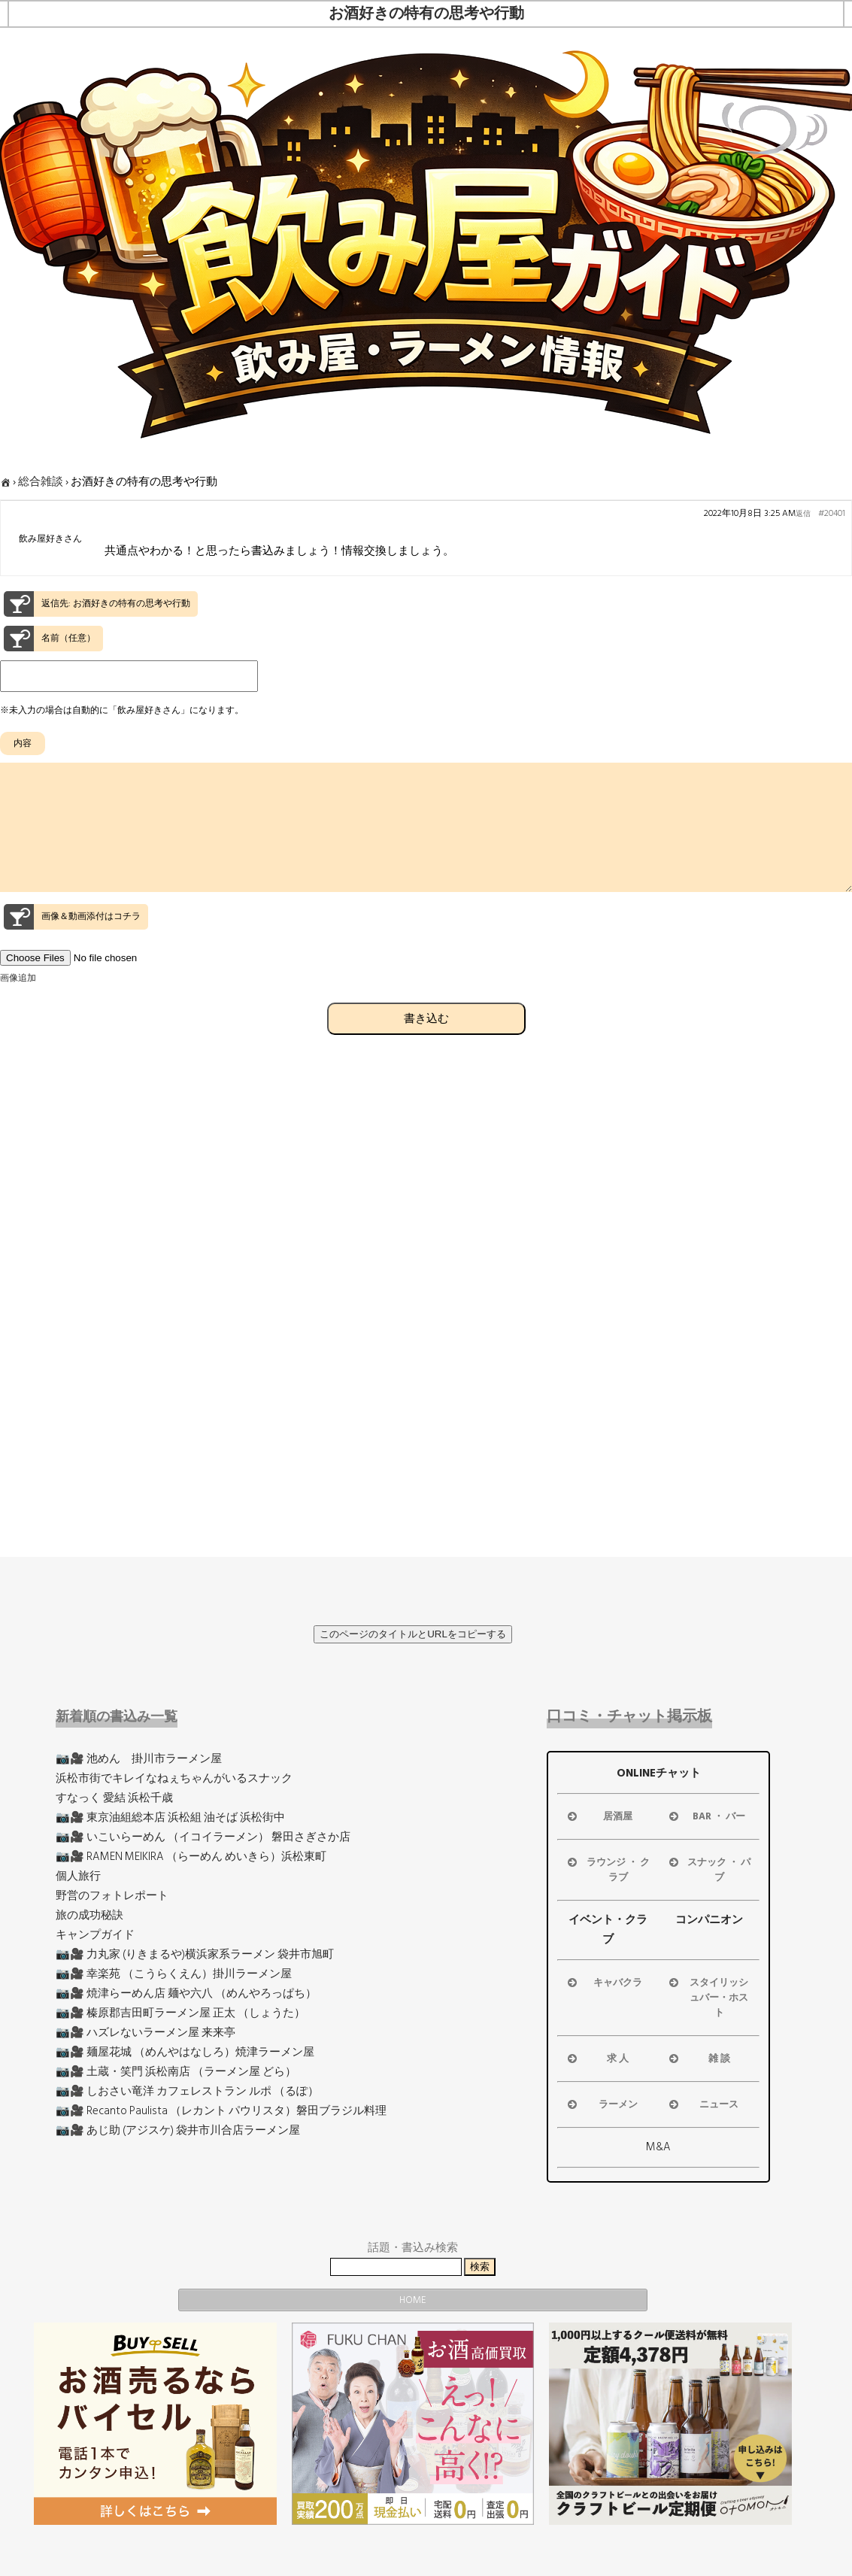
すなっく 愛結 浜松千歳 (114, 1798)
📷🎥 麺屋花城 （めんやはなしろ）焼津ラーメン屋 (185, 2052)
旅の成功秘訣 (89, 1915)
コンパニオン (709, 1919)
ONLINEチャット (659, 1773)
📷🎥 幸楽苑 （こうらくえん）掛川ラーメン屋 (174, 1974)
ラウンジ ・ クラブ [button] (607, 1870)
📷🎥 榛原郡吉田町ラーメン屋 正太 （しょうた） (180, 2013)
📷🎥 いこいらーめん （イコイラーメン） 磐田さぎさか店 (203, 1837)
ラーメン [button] (601, 2104)
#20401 (831, 513)
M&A (658, 2147)
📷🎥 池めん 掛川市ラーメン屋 (139, 1758)
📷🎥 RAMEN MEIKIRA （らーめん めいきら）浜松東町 (191, 1856)
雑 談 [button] (698, 2058)
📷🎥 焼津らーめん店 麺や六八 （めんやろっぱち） (186, 1993)
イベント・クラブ (608, 1929)
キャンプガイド (95, 1934)
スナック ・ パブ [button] (708, 1870)
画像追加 (18, 1005)
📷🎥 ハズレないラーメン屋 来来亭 (145, 2032)
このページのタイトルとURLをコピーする (413, 1634)
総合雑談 (40, 481)
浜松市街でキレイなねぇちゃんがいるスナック (174, 1778)
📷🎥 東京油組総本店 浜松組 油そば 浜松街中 (170, 1817)
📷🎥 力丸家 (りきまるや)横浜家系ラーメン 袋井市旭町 (195, 1954)
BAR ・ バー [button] (706, 1816)
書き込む (426, 1045)
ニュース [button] (702, 2104)
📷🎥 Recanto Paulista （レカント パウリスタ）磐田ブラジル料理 (221, 2110)
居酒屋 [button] (598, 1816)
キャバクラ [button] (603, 1982)
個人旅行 (78, 1876)
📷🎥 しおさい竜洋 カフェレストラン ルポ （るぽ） (187, 2091)
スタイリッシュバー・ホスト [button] (707, 1997)
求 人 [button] (597, 2058)
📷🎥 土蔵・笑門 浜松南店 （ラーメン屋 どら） (176, 2071)
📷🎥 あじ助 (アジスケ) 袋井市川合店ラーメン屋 (178, 2130)
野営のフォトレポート (112, 1895)
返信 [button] (803, 514)
